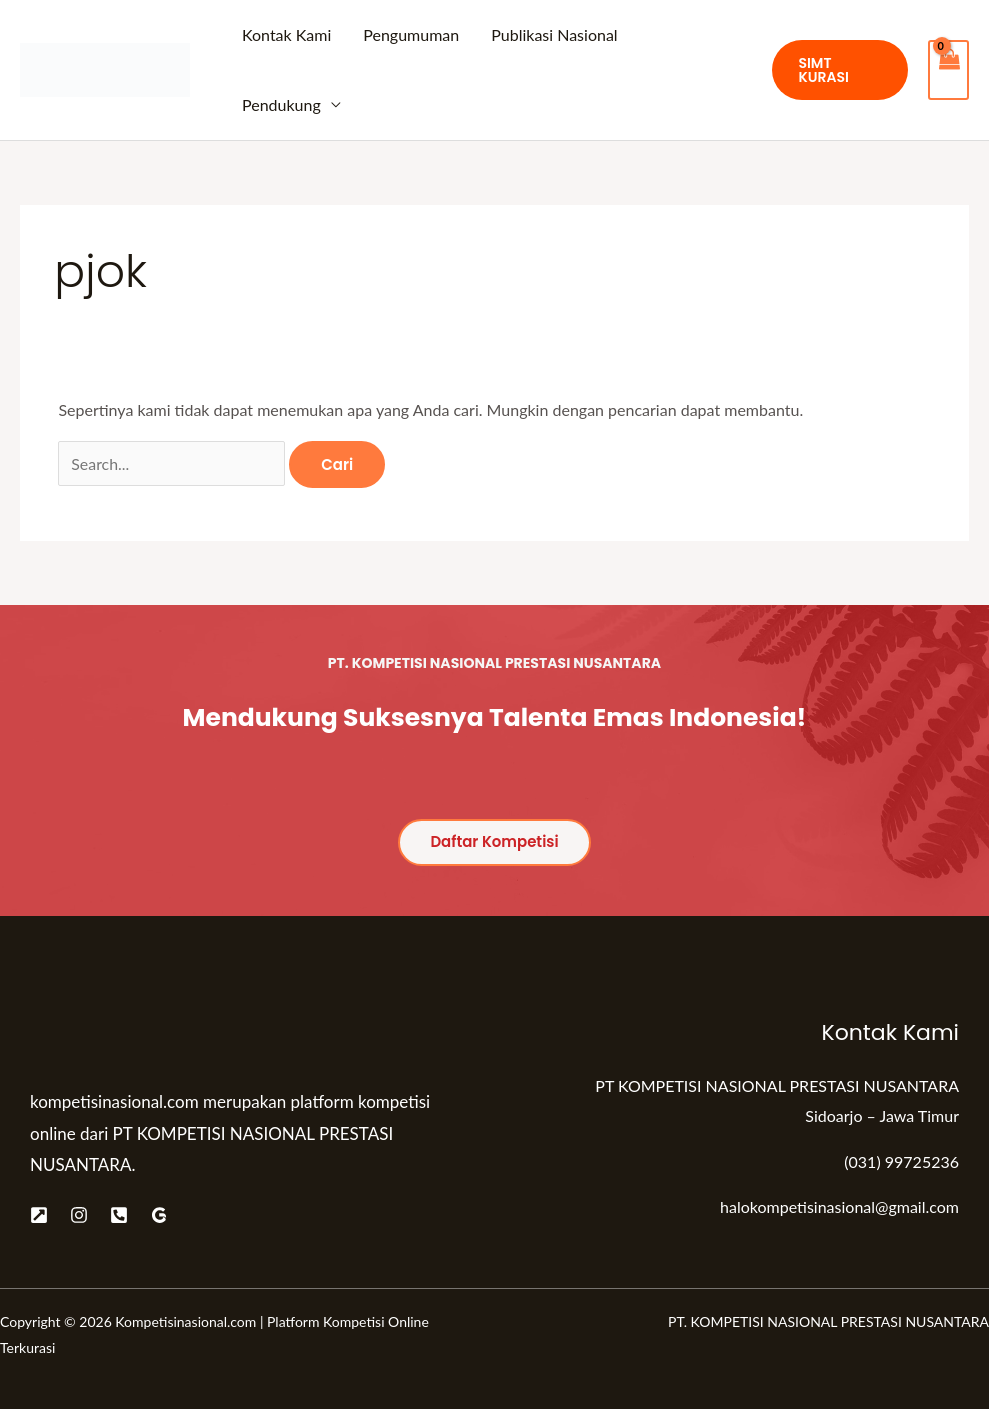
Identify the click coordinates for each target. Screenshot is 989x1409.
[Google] (159, 1215)
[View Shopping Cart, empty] (948, 69)
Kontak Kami (286, 34)
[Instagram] (79, 1215)
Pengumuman (411, 34)
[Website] (39, 1215)
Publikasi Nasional (554, 34)
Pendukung (281, 104)
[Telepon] (119, 1215)
